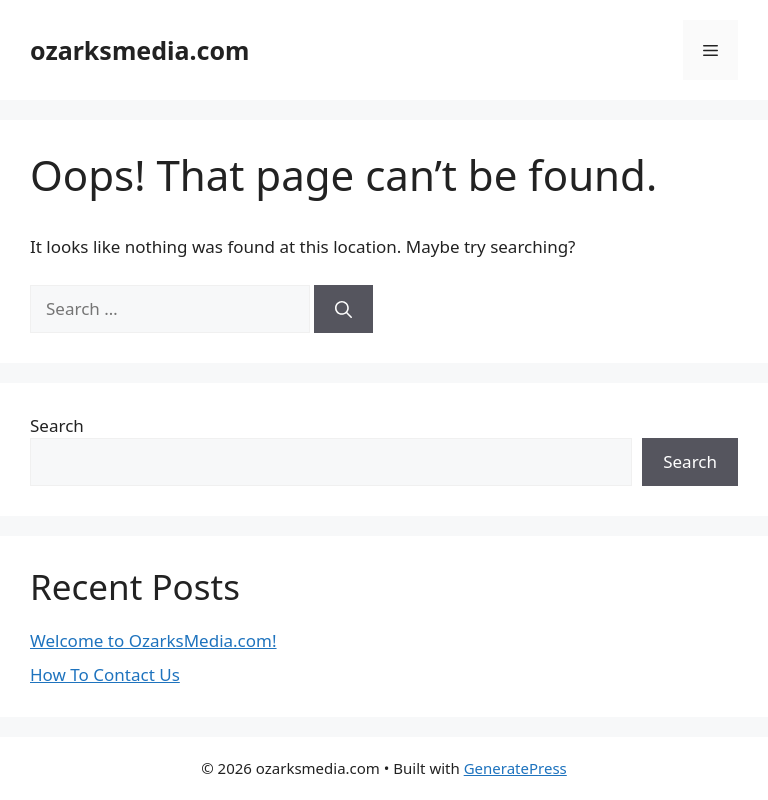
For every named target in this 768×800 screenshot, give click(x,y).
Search (57, 425)
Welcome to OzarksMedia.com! (153, 640)
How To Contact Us (105, 674)
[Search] (343, 309)
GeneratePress (515, 768)
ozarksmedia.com (139, 50)
